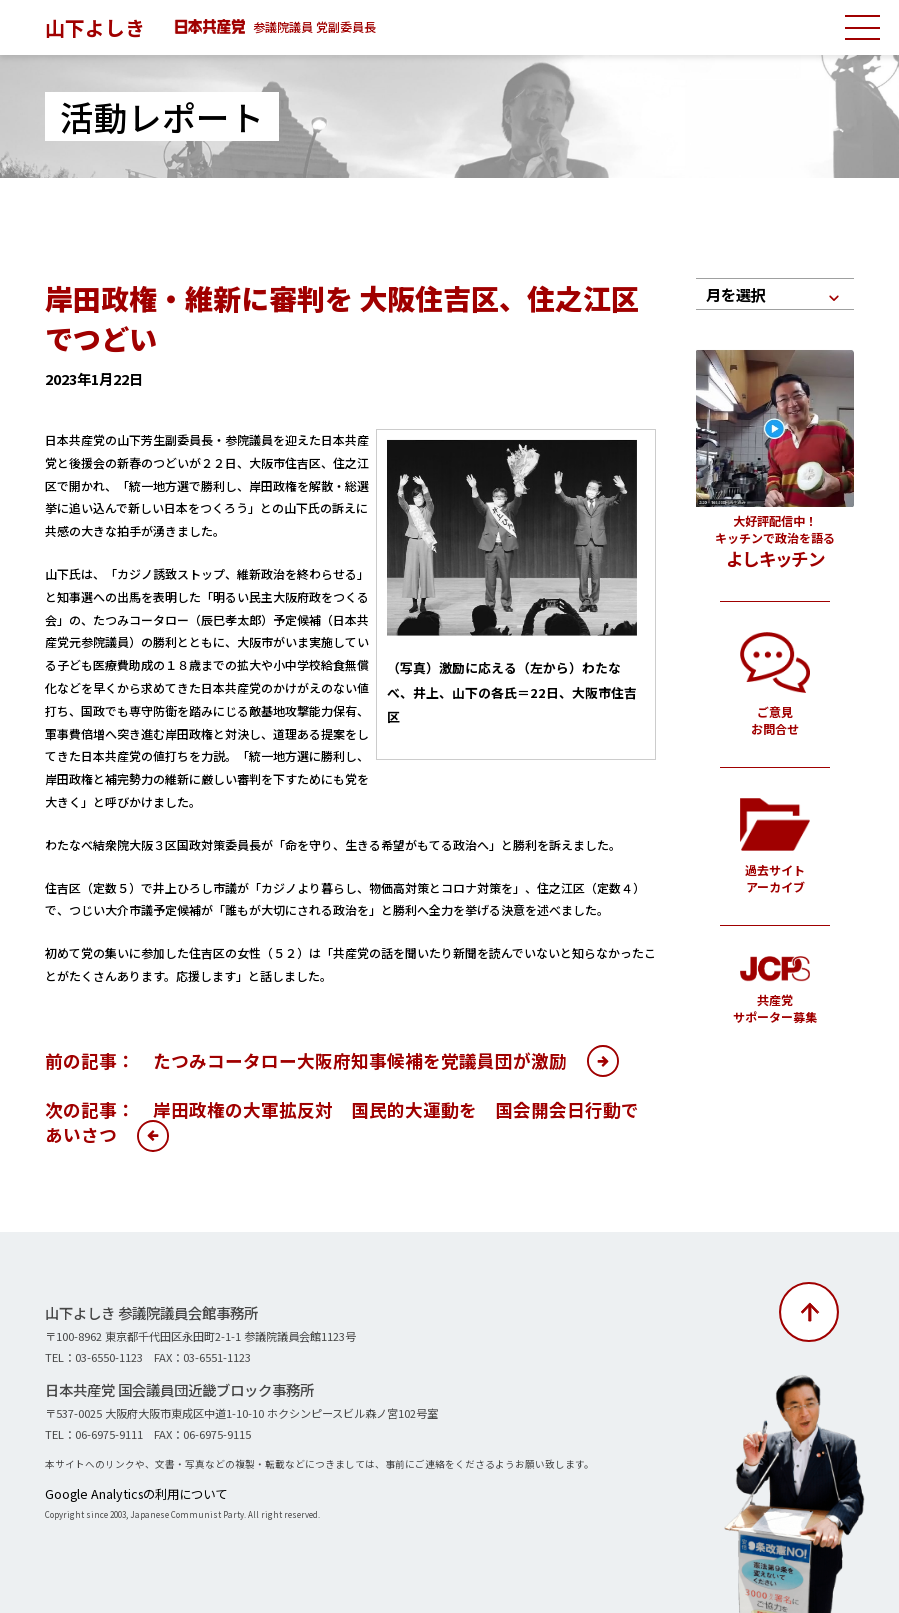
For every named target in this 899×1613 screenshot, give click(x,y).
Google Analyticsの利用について (116, 1492)
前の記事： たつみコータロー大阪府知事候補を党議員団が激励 (306, 1060)
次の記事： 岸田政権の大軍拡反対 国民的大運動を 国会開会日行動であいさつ (342, 1122)
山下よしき (100, 26)
